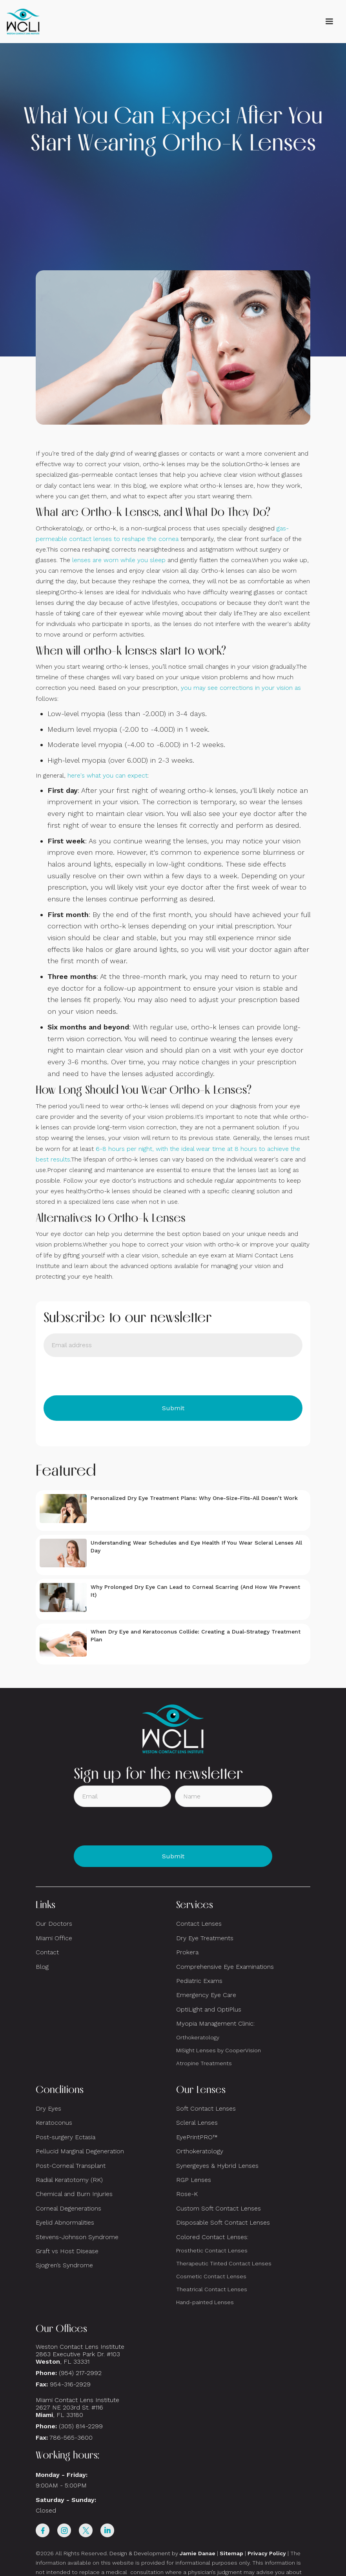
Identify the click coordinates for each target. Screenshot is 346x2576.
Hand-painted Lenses (205, 2302)
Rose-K (187, 2194)
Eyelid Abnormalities (65, 2222)
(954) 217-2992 (80, 2373)
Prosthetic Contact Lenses (212, 2250)
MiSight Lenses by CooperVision (218, 2050)
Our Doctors (54, 1923)
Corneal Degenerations (68, 2208)
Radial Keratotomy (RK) (69, 2179)
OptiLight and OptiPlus (208, 2009)
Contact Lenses (199, 1923)
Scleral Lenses (197, 2122)
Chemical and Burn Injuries (74, 2194)
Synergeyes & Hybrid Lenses (217, 2165)
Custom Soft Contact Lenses (218, 2208)
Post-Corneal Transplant (71, 2165)
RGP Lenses (193, 2179)
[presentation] (103, 1376)
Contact (47, 1952)
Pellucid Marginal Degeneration (80, 2151)
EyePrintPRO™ (196, 2137)
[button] (329, 21)
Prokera (187, 1952)
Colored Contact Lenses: (212, 2237)
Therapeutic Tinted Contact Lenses (223, 2263)
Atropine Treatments (204, 2063)
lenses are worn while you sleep (119, 560)
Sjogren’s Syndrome (64, 2265)
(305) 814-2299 (81, 2426)
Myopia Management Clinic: (215, 2023)
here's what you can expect (107, 775)
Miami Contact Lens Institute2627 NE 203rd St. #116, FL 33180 (77, 2407)
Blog (42, 1966)
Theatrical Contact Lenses (211, 2289)
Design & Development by (162, 2553)
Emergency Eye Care (206, 1995)
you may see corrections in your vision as (241, 687)
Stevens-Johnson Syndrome (77, 2237)
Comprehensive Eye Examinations (225, 1966)
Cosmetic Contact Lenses (211, 2276)
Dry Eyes (48, 2108)
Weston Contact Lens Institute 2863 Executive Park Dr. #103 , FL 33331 (81, 2354)
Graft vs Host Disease (67, 2251)
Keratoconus (54, 2122)
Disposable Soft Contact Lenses (223, 2222)
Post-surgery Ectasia (65, 2137)
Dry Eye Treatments (204, 1938)
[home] (23, 21)
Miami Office (54, 1938)
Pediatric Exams (199, 1980)
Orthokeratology (197, 2037)
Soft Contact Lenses (206, 2108)
